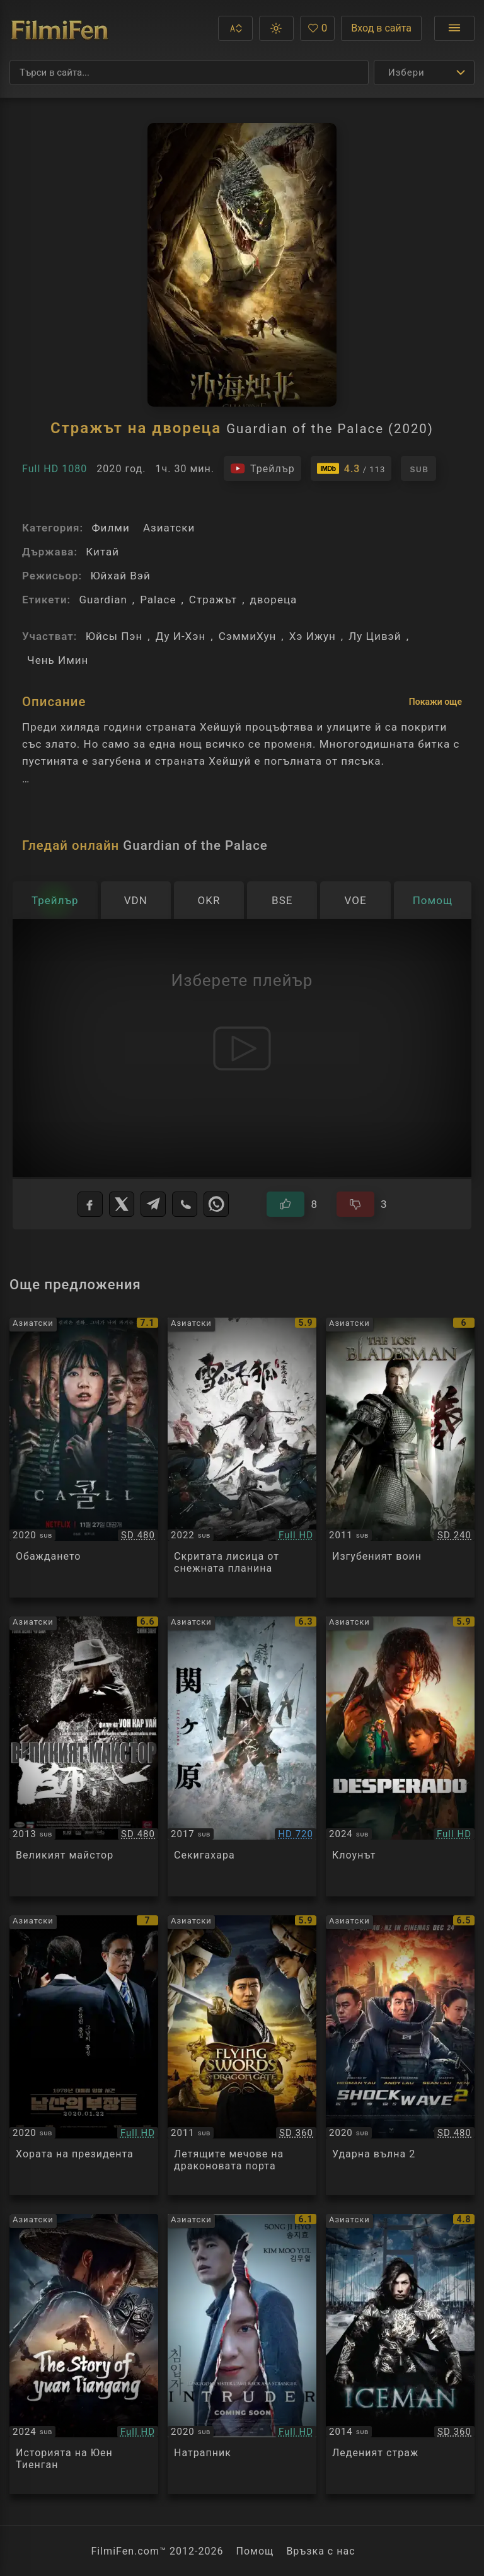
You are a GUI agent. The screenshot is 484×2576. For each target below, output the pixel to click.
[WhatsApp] (216, 1204)
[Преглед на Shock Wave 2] (400, 2055)
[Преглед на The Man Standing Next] (83, 2055)
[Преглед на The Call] (83, 1458)
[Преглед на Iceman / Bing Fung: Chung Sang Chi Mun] (400, 2354)
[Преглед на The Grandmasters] (83, 1756)
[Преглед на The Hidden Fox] (242, 1458)
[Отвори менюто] (454, 28)
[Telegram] (153, 1204)
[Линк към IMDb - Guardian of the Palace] (351, 468)
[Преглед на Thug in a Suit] (400, 1756)
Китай (102, 551)
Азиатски (169, 527)
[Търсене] (189, 72)
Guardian (103, 599)
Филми (110, 527)
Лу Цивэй (375, 636)
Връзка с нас (320, 2551)
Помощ (255, 2551)
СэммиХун (248, 636)
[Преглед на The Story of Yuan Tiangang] (83, 2354)
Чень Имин (57, 660)
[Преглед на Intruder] (242, 2354)
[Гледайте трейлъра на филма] (262, 468)
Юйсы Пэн (114, 636)
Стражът (213, 599)
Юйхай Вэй (120, 575)
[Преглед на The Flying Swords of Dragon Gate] (242, 2055)
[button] (235, 28)
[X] (121, 1204)
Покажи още (435, 702)
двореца (273, 599)
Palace (158, 599)
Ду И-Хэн (181, 636)
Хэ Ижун (312, 636)
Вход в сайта (381, 28)
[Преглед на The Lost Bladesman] (400, 1458)
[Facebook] (90, 1204)
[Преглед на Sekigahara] (242, 1756)
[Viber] (184, 1204)
